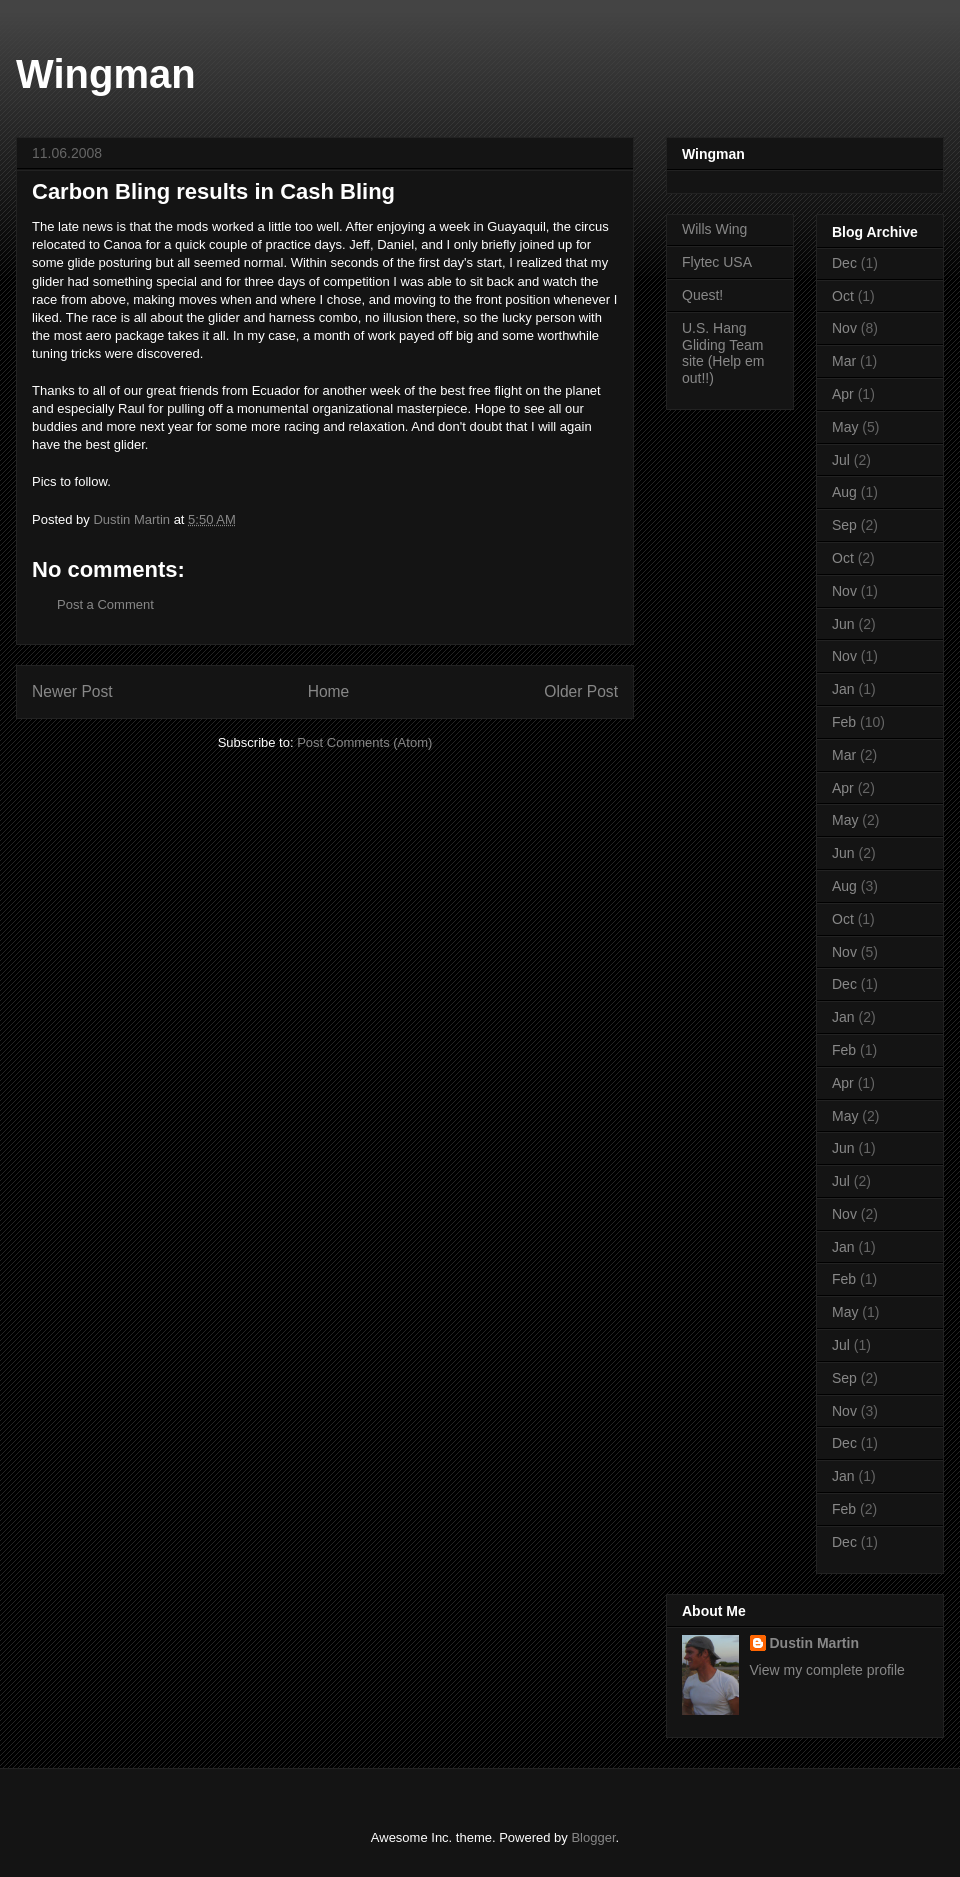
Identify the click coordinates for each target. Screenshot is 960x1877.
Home (329, 691)
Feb (844, 722)
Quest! (702, 295)
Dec (844, 263)
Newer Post (72, 691)
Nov (844, 328)
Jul (841, 460)
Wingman (106, 74)
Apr (843, 394)
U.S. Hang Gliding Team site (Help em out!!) (723, 353)
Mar (844, 361)
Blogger (593, 1837)
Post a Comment (105, 604)
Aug (844, 492)
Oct (843, 296)
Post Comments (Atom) (364, 742)
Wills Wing (714, 229)
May (845, 427)
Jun (843, 624)
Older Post (581, 691)
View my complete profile (827, 1670)
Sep (844, 525)
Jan (843, 689)
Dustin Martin (814, 1643)
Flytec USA (717, 262)
